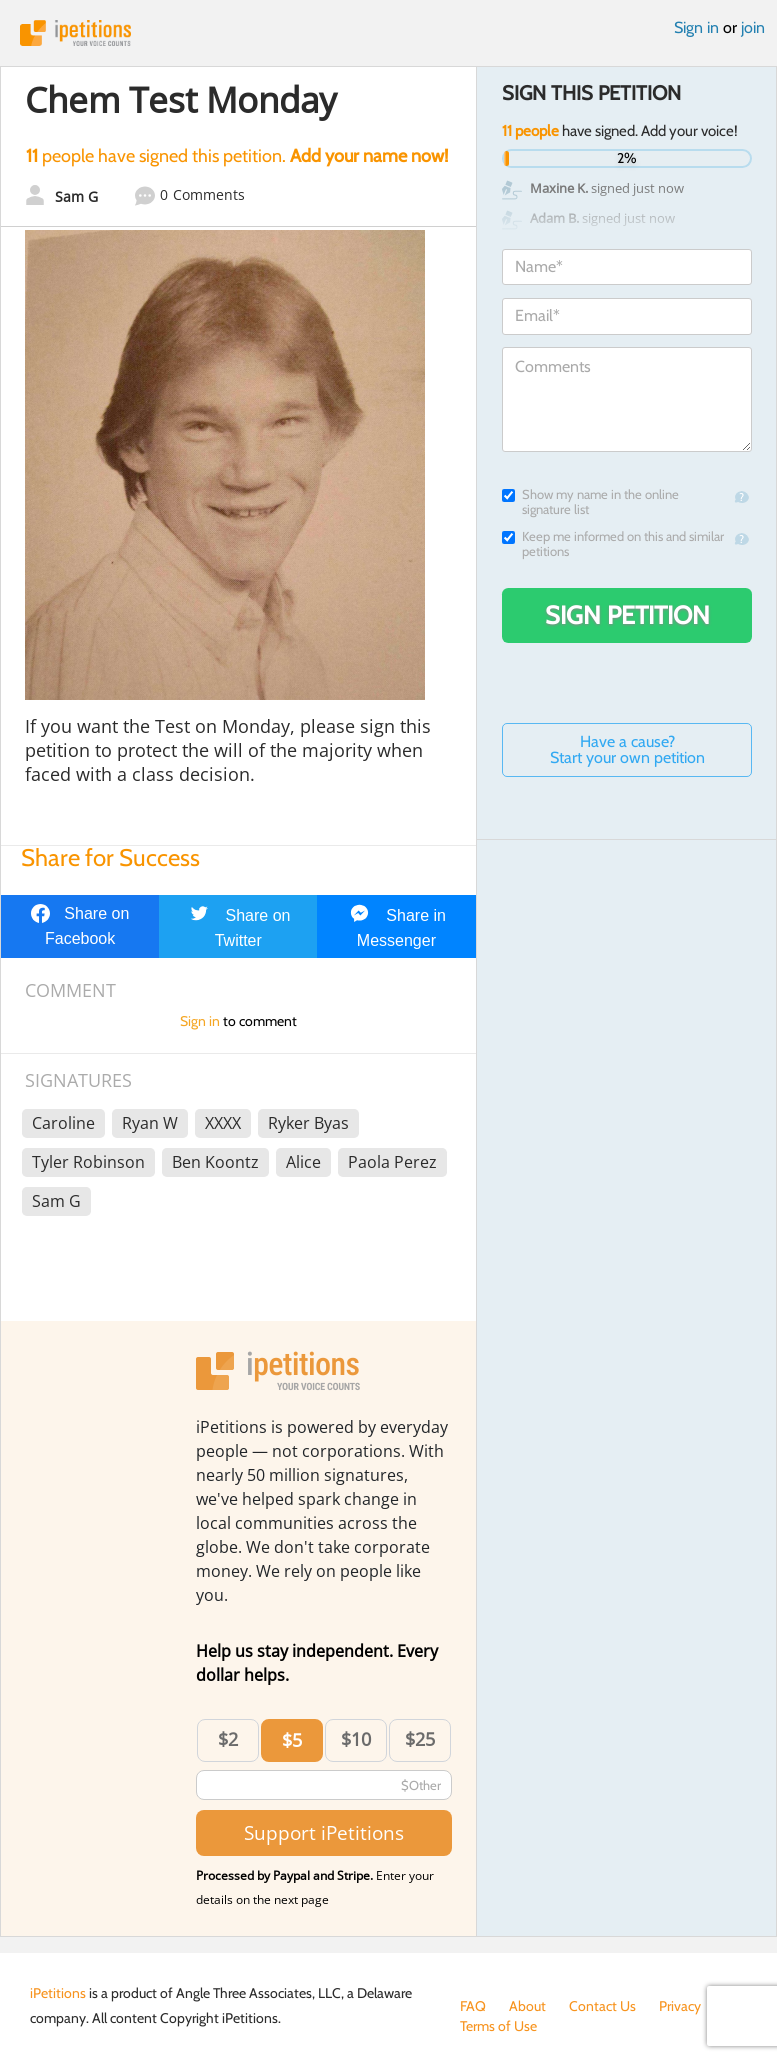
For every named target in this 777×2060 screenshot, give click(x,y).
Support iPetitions (324, 1832)
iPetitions (388, 33)
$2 (228, 1739)
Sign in (696, 27)
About (527, 2006)
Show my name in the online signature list (590, 502)
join (753, 27)
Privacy (680, 2006)
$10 (356, 1739)
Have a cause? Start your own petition (627, 749)
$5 (292, 1740)
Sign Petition (627, 615)
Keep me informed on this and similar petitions (613, 544)
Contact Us (602, 2006)
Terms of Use (498, 2026)
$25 (420, 1739)
